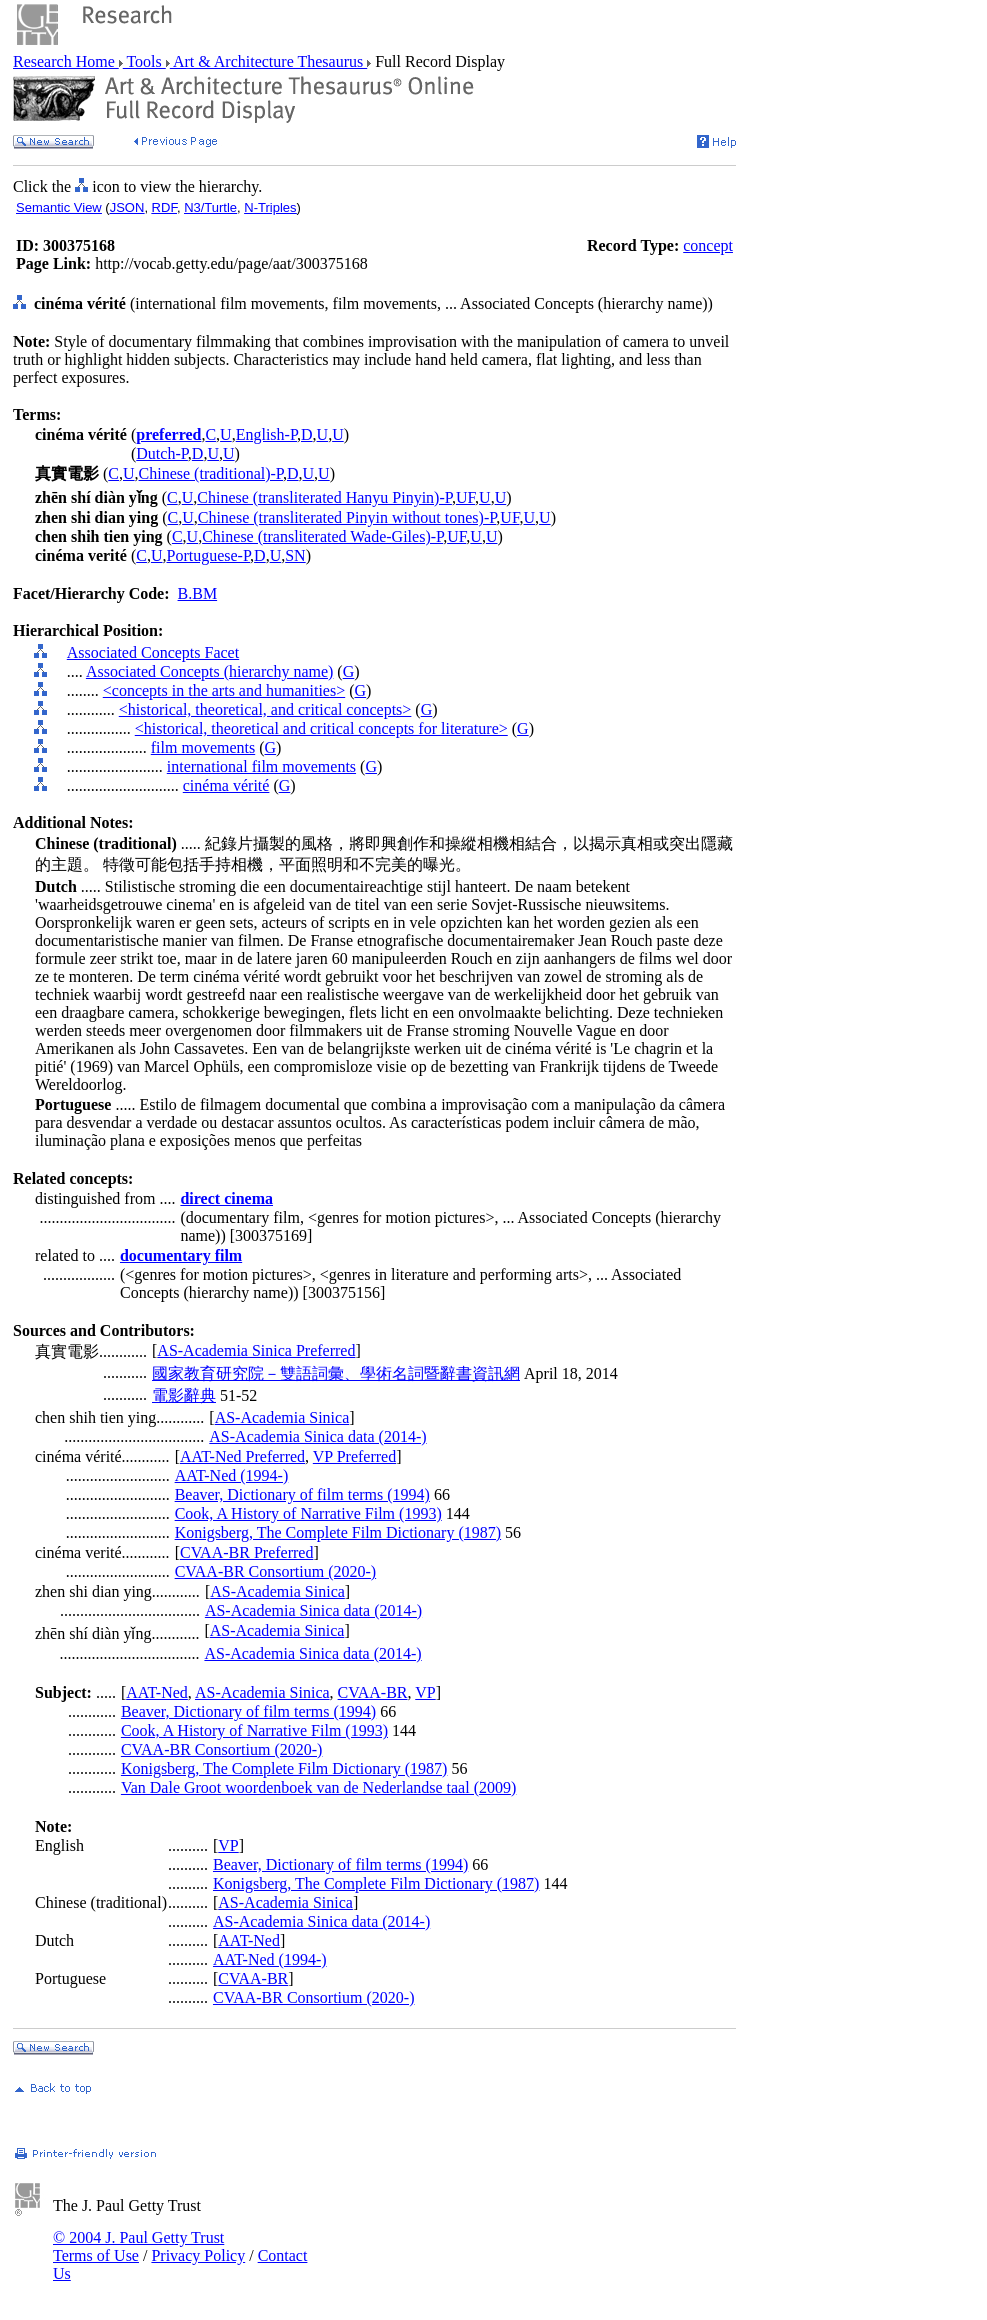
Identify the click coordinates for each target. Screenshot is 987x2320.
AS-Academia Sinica (282, 1417)
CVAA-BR (373, 1692)
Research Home (66, 61)
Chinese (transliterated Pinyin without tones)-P (347, 517)
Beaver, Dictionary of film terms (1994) (302, 1494)
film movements (203, 747)
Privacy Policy (198, 2255)
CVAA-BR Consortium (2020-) (276, 1571)
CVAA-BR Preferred (246, 1552)
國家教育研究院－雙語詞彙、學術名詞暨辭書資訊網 (336, 1373)
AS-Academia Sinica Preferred (256, 1350)
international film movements (261, 766)
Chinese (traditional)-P (211, 473)
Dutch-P (162, 453)
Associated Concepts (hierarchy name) (209, 671)
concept (708, 245)
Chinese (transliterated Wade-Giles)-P (322, 536)
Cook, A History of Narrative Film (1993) (308, 1513)
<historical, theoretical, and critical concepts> (265, 709)
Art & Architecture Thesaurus (268, 61)
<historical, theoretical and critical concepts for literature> (321, 728)
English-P (266, 434)
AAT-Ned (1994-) (232, 1475)
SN (295, 555)
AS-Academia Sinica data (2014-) (317, 1436)
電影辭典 (184, 1395)
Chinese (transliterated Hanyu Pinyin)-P (324, 497)
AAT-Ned (157, 1692)
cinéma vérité (226, 785)
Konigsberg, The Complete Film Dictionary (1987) (338, 1532)
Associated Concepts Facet (153, 652)
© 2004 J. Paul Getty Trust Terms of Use (138, 2246)
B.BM (198, 593)
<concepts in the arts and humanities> (224, 690)
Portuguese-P (209, 555)
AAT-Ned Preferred (242, 1456)
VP (425, 1692)
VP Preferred (354, 1456)
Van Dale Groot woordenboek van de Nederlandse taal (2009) (318, 1787)
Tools (144, 61)
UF (465, 497)
